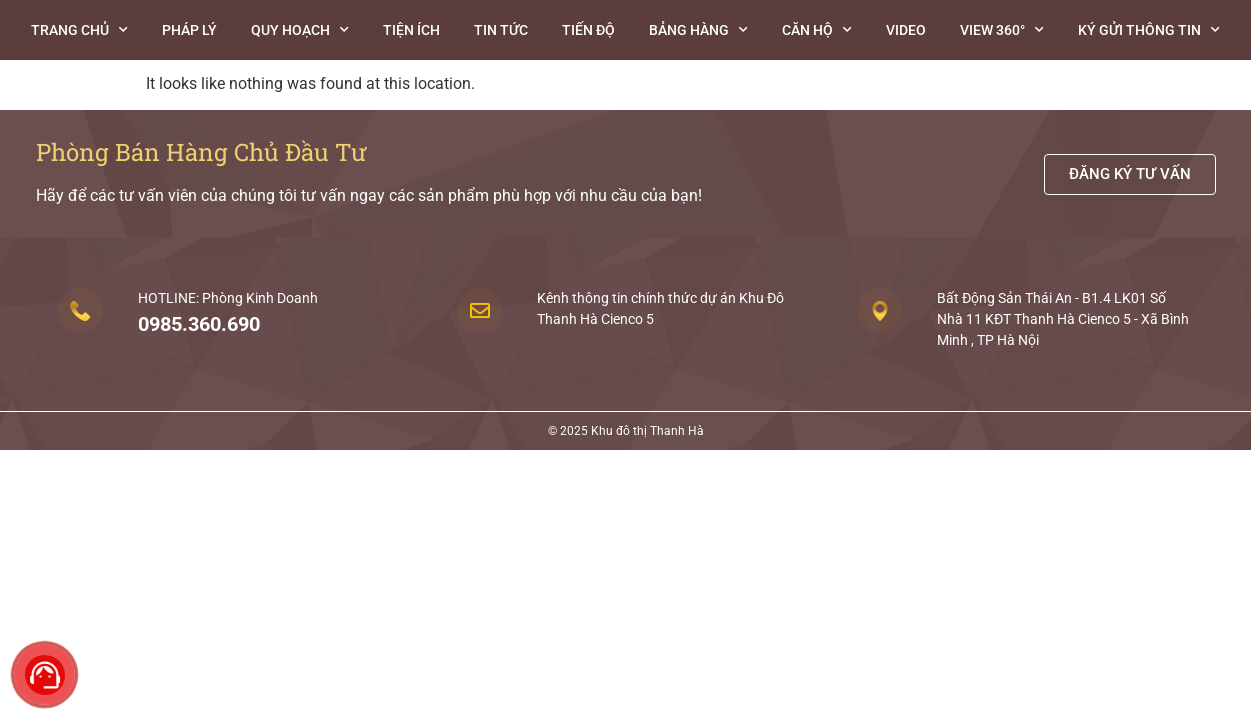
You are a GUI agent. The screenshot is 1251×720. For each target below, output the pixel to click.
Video (906, 30)
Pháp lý (189, 30)
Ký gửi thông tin (1149, 30)
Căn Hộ (817, 30)
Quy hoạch (300, 30)
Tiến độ (588, 30)
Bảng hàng (698, 30)
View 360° (1002, 30)
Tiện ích (411, 30)
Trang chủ (79, 30)
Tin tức (501, 30)
